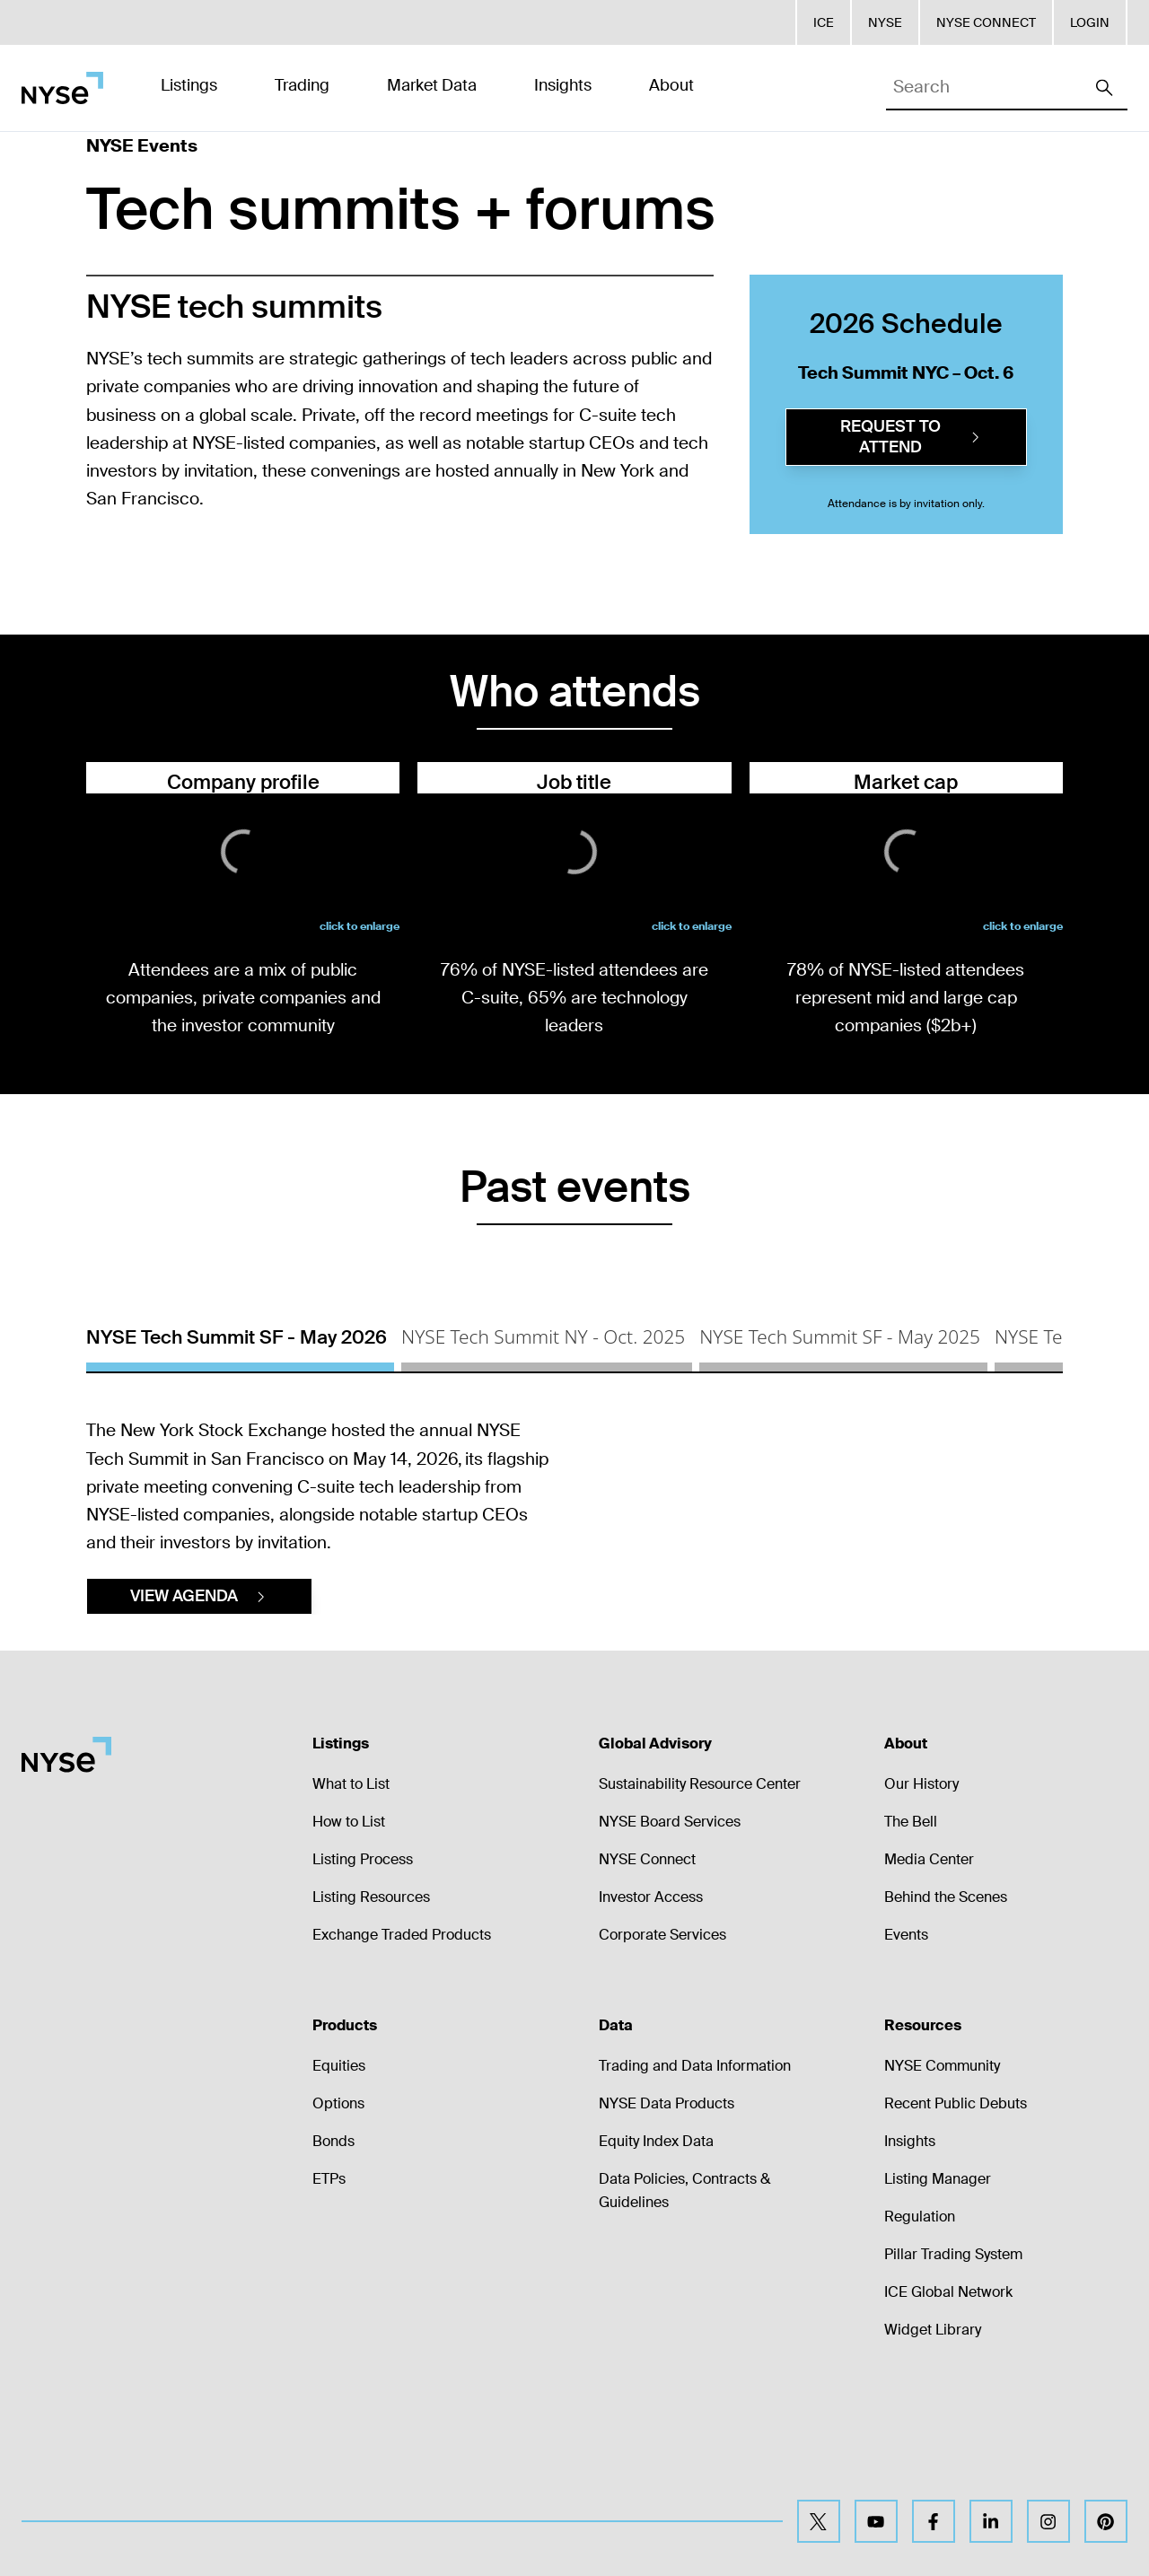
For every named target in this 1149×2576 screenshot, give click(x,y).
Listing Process (362, 1975)
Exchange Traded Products (401, 2050)
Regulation (919, 2332)
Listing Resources (371, 2012)
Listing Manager (937, 2294)
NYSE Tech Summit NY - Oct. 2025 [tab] (543, 1336)
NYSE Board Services (670, 1937)
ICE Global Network (948, 2407)
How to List (348, 1937)
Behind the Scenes (945, 2012)
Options (338, 2219)
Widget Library (932, 2445)
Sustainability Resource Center (700, 1899)
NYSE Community (942, 2181)
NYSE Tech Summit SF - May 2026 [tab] (236, 1337)
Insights (909, 2256)
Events (906, 2050)
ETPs (329, 2294)
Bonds (333, 2256)
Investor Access (651, 2012)
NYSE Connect (647, 1975)
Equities (338, 2181)
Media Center (929, 1975)
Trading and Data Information (695, 2181)
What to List (351, 1899)
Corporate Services (662, 2050)
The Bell (910, 1937)
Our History (921, 1899)
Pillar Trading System (953, 2370)
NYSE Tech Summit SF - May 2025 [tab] (839, 1336)
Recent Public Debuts (955, 2219)
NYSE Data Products (666, 2219)
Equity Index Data (656, 2256)
